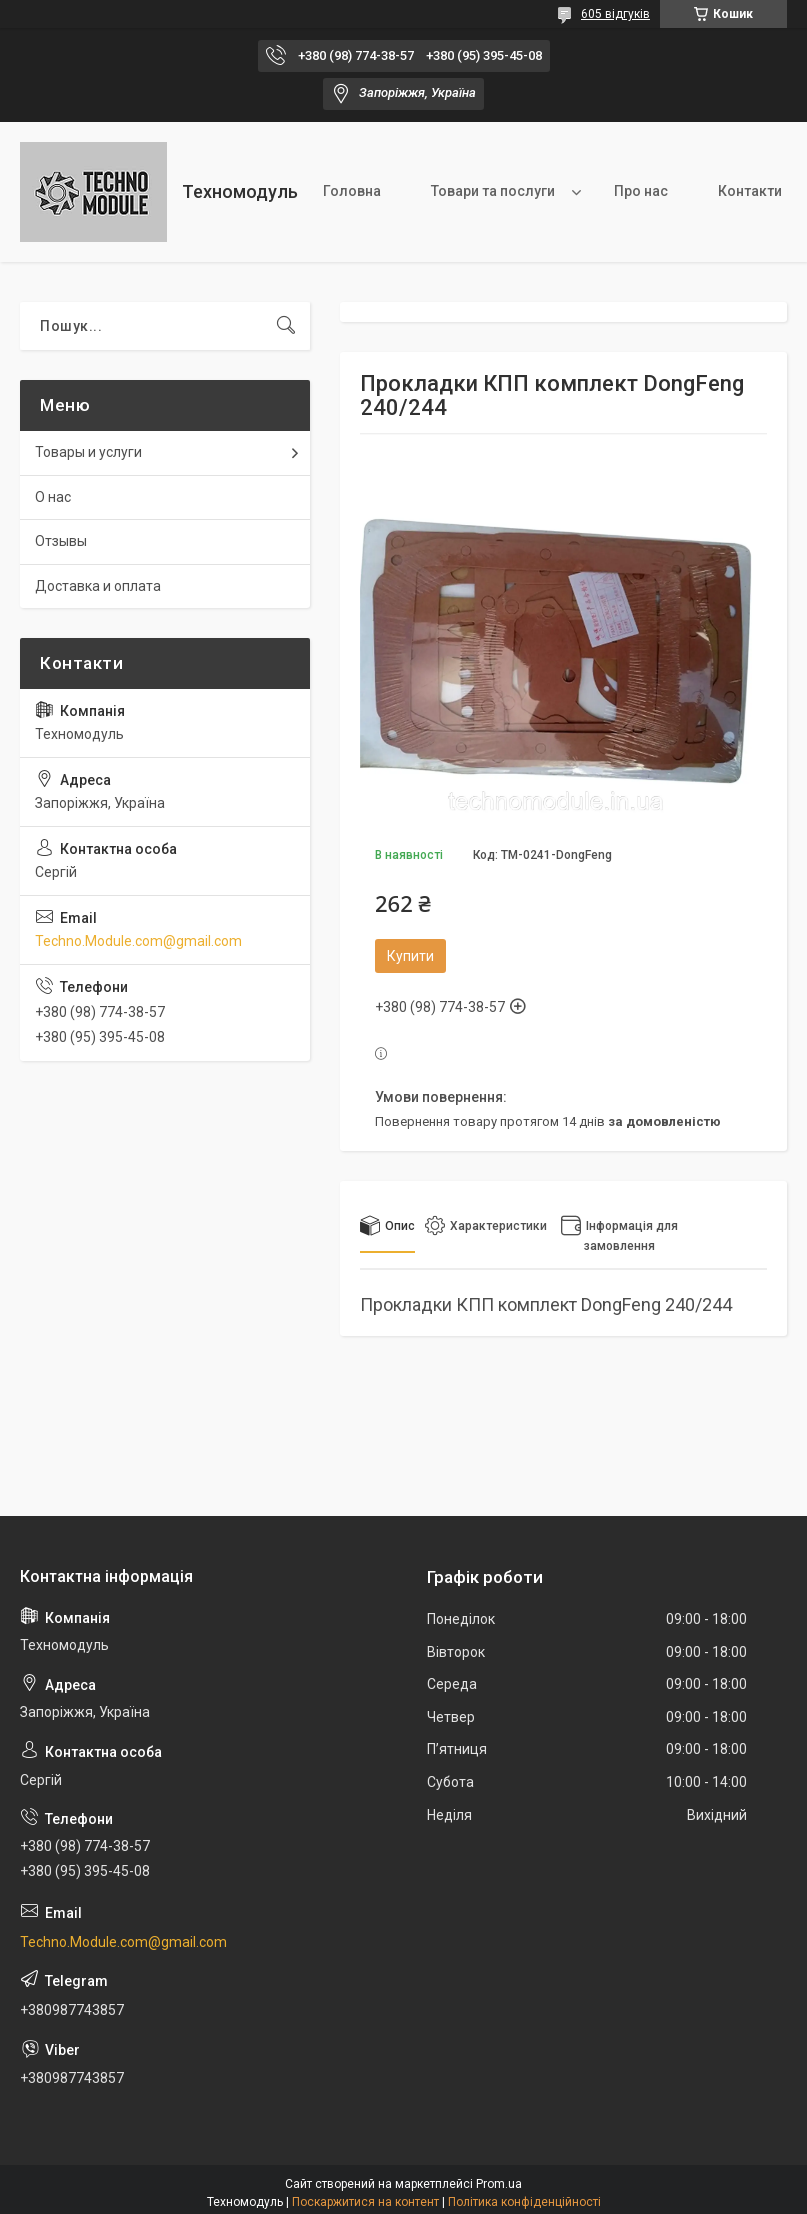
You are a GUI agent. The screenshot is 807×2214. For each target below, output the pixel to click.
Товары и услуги (88, 452)
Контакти (750, 191)
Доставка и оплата (98, 586)
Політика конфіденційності (524, 2202)
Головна (352, 191)
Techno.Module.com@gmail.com (138, 941)
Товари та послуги (493, 191)
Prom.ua (499, 2184)
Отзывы (61, 541)
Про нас (641, 191)
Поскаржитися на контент (365, 2202)
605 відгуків (615, 14)
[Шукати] (286, 326)
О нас (53, 497)
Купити (410, 956)
